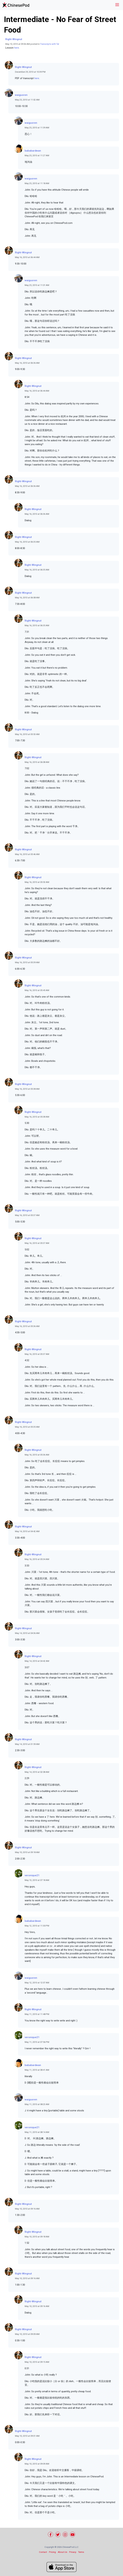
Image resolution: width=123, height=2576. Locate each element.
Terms (81, 2552)
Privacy (72, 2552)
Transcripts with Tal (49, 44)
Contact (43, 2552)
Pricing (52, 2552)
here (16, 47)
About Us (62, 2552)
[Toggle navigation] (117, 5)
